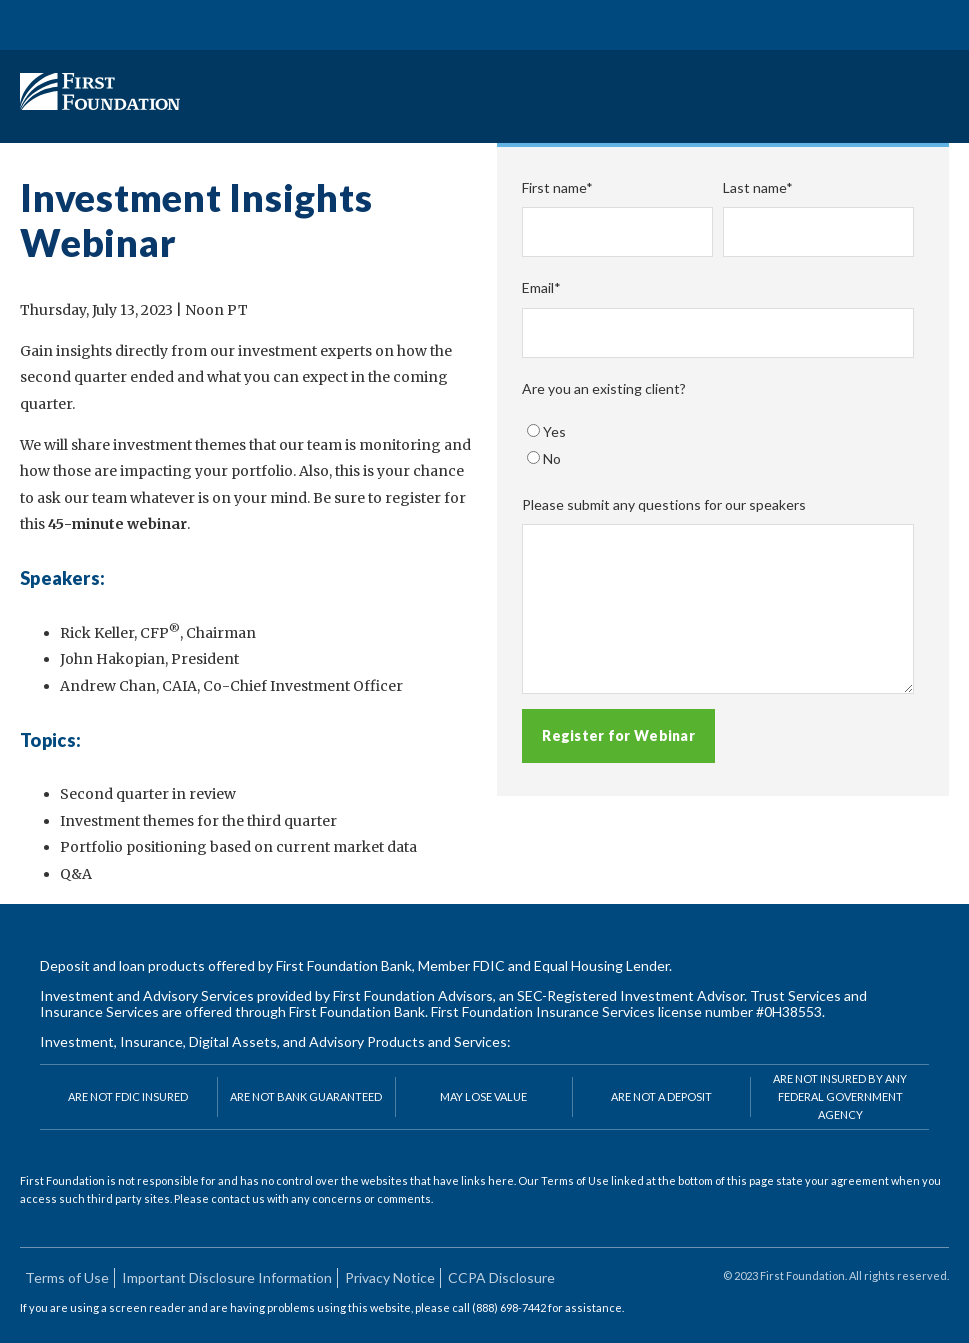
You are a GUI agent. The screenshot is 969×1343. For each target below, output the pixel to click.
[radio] (718, 432)
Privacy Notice (390, 1277)
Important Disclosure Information (227, 1277)
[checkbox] (718, 445)
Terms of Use (67, 1277)
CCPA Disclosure (501, 1277)
